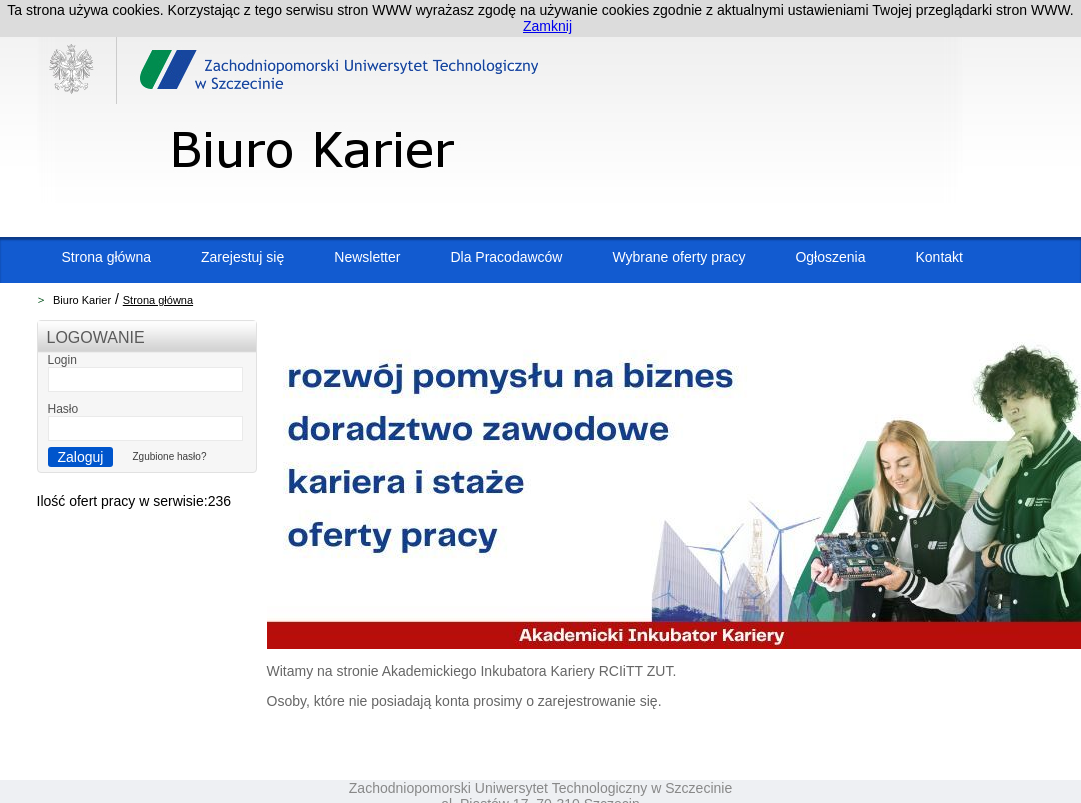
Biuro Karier (82, 300)
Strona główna (107, 257)
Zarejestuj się (242, 257)
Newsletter (367, 257)
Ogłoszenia (830, 257)
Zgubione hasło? (170, 456)
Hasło (63, 409)
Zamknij (547, 26)
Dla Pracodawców (506, 257)
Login (62, 360)
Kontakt (938, 257)
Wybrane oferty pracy (678, 257)
